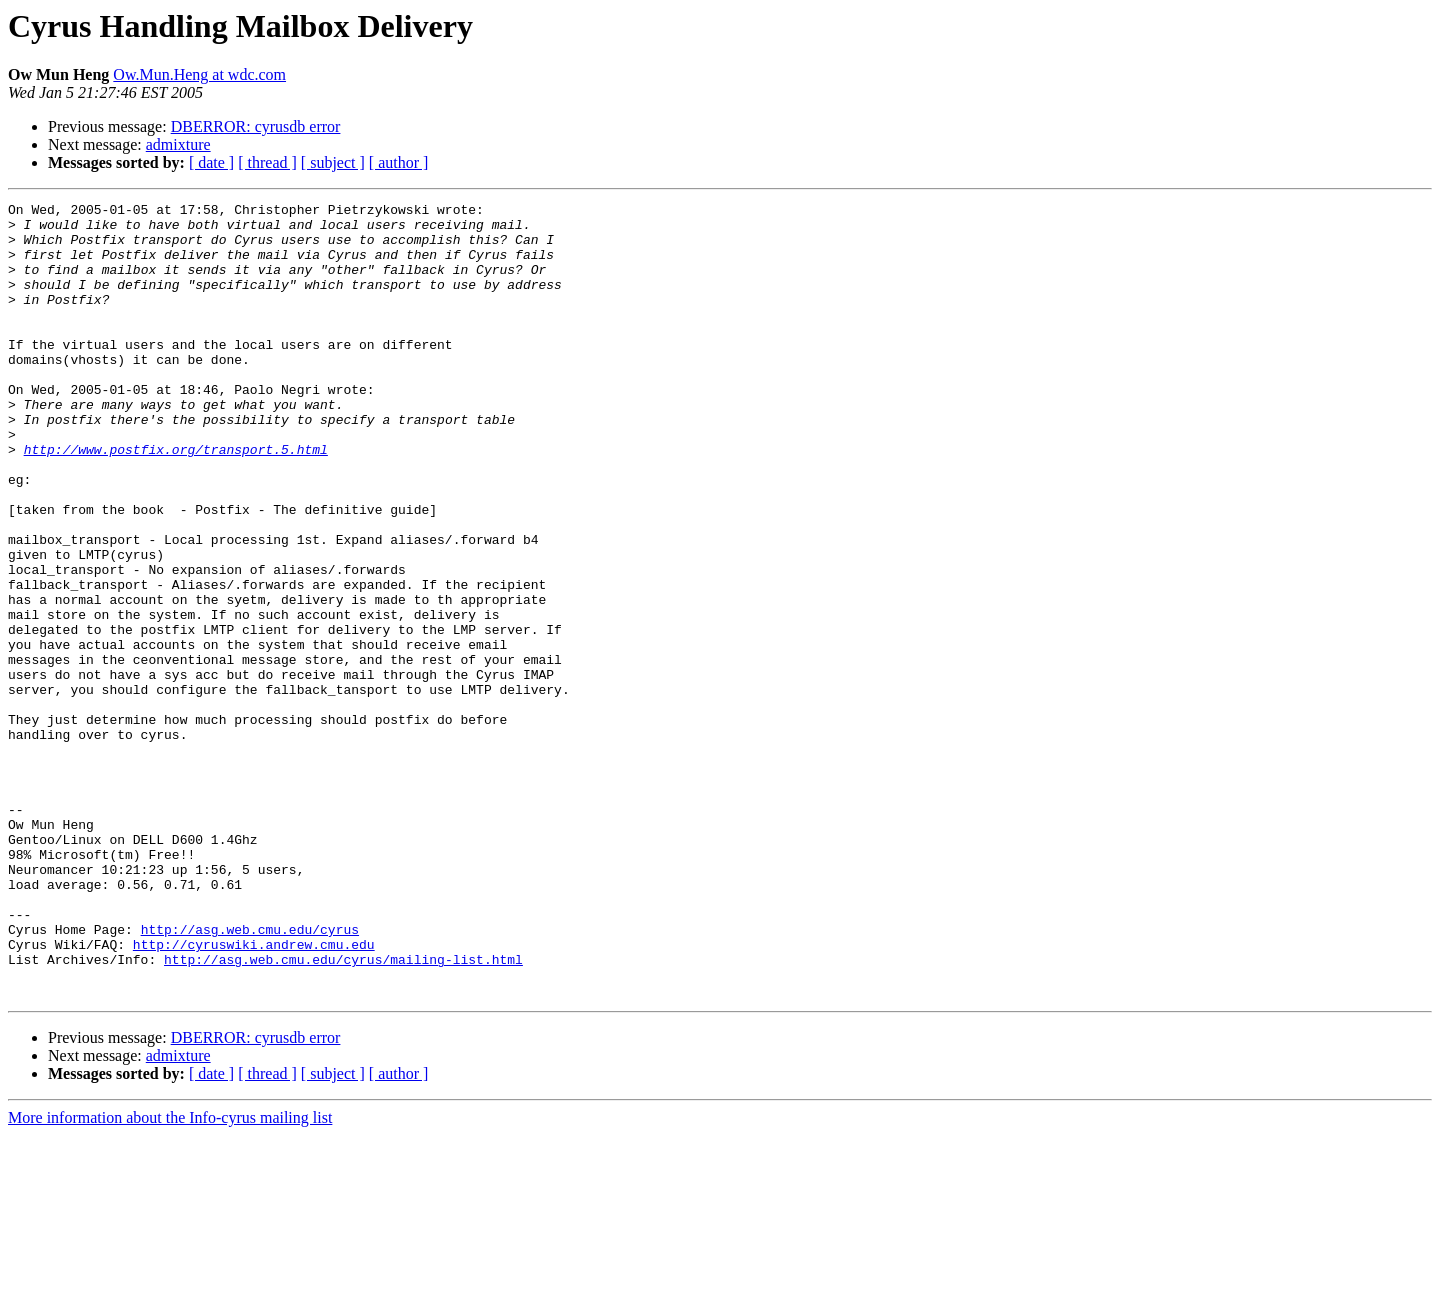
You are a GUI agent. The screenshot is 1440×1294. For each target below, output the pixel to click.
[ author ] (399, 162)
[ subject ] (333, 162)
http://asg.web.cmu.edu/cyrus (250, 1076)
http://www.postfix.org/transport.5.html (176, 500)
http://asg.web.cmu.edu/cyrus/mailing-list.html (343, 1112)
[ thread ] (267, 162)
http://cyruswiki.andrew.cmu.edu (254, 1094)
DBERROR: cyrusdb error (256, 126)
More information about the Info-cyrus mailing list (170, 1276)
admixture (178, 144)
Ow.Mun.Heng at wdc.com (199, 74)
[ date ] (211, 162)
